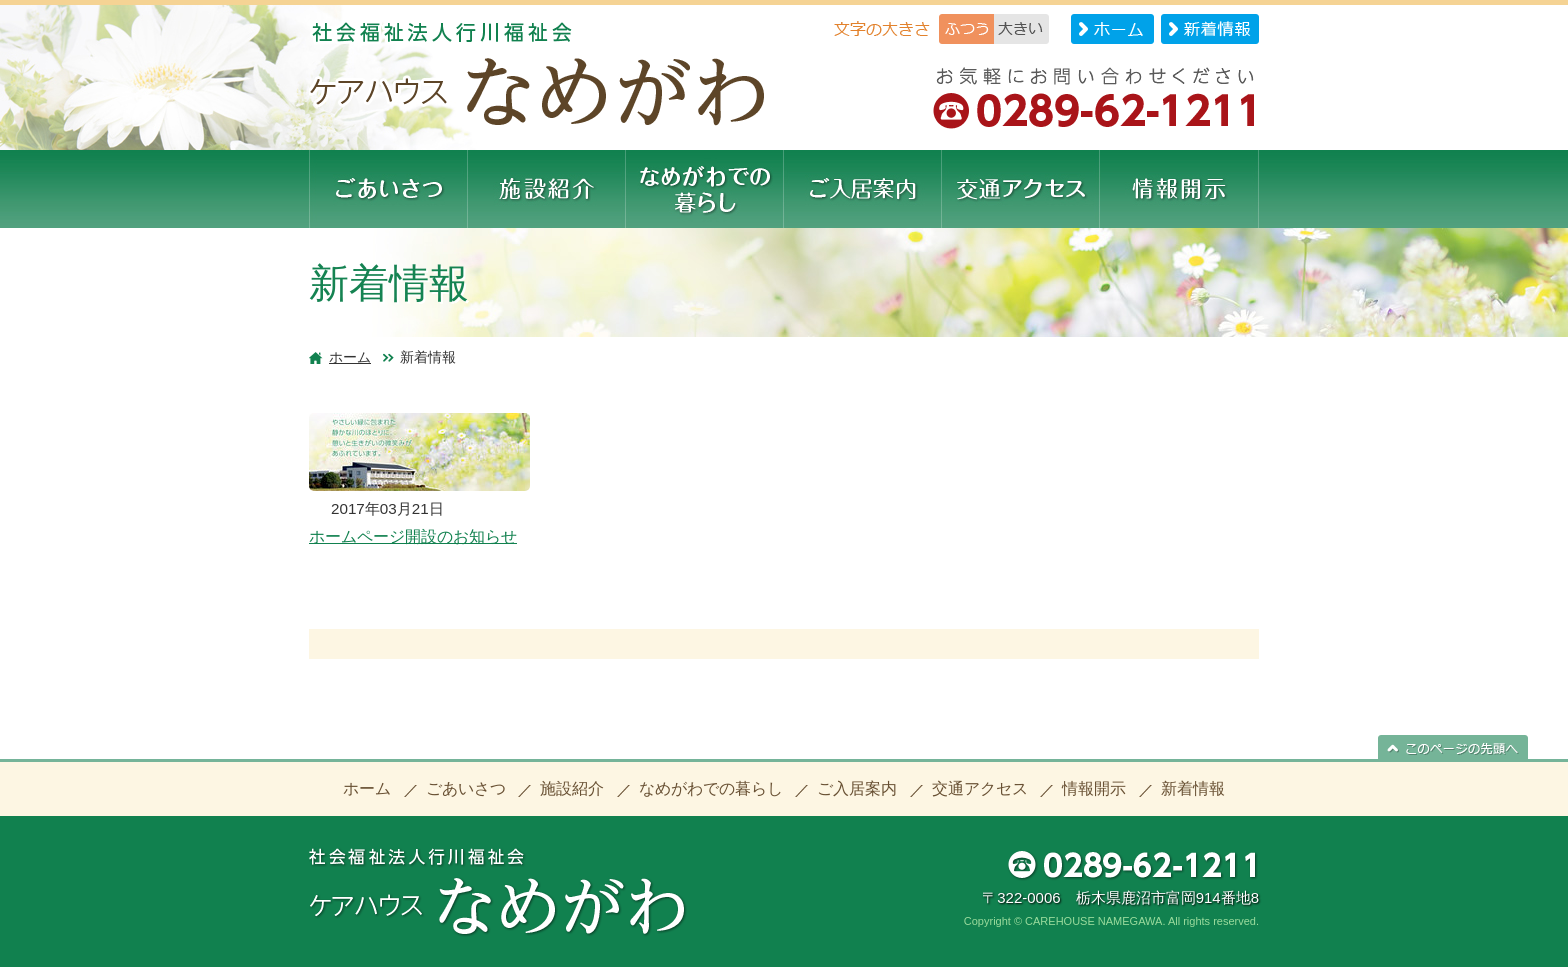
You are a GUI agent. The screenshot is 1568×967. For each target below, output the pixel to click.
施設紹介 (572, 788)
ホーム (350, 357)
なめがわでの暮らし (711, 788)
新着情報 (1193, 788)
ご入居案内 (857, 788)
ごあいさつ (466, 788)
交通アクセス (980, 788)
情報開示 (1094, 788)
